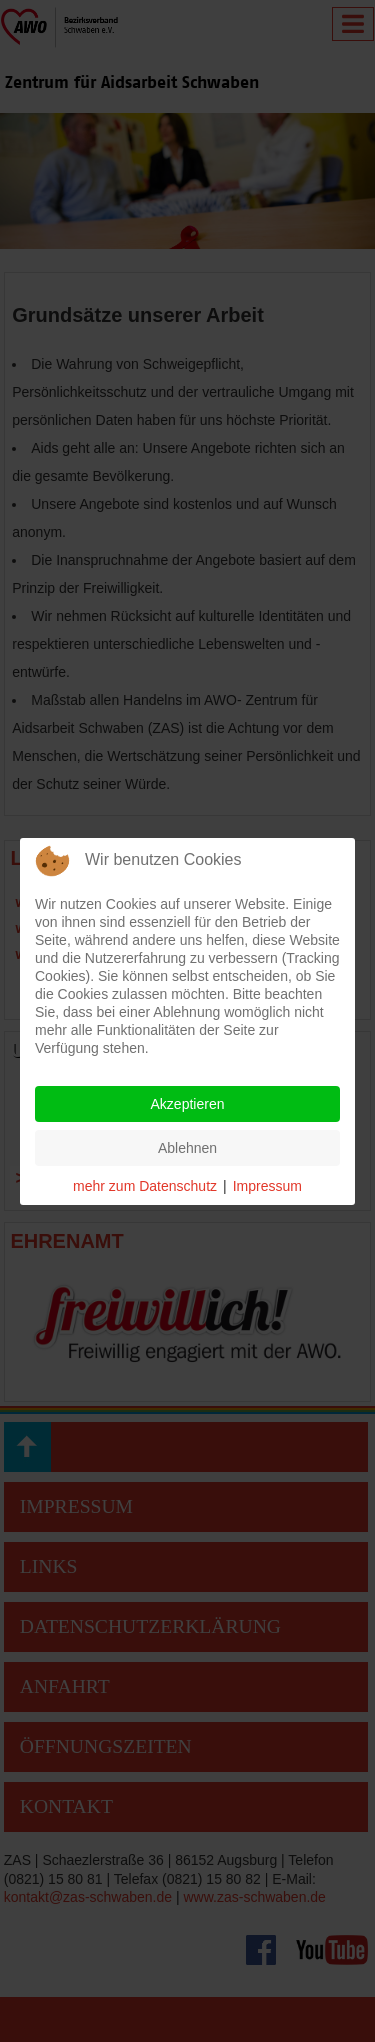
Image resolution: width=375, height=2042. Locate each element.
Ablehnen (187, 1148)
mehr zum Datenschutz (145, 1186)
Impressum (267, 1186)
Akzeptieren (188, 1104)
